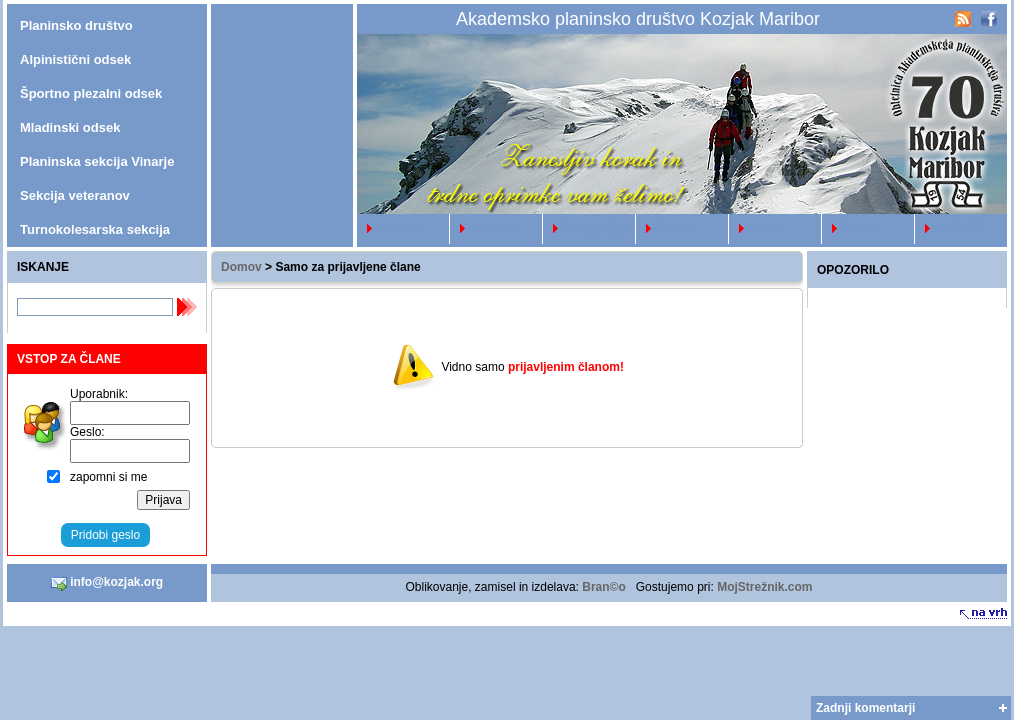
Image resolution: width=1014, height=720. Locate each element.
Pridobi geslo (105, 535)
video (755, 227)
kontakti (949, 227)
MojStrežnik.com (764, 587)
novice (387, 227)
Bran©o (604, 587)
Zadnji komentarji (865, 708)
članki (850, 227)
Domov (241, 267)
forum (664, 227)
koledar (482, 227)
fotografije (584, 227)
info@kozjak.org (107, 583)
